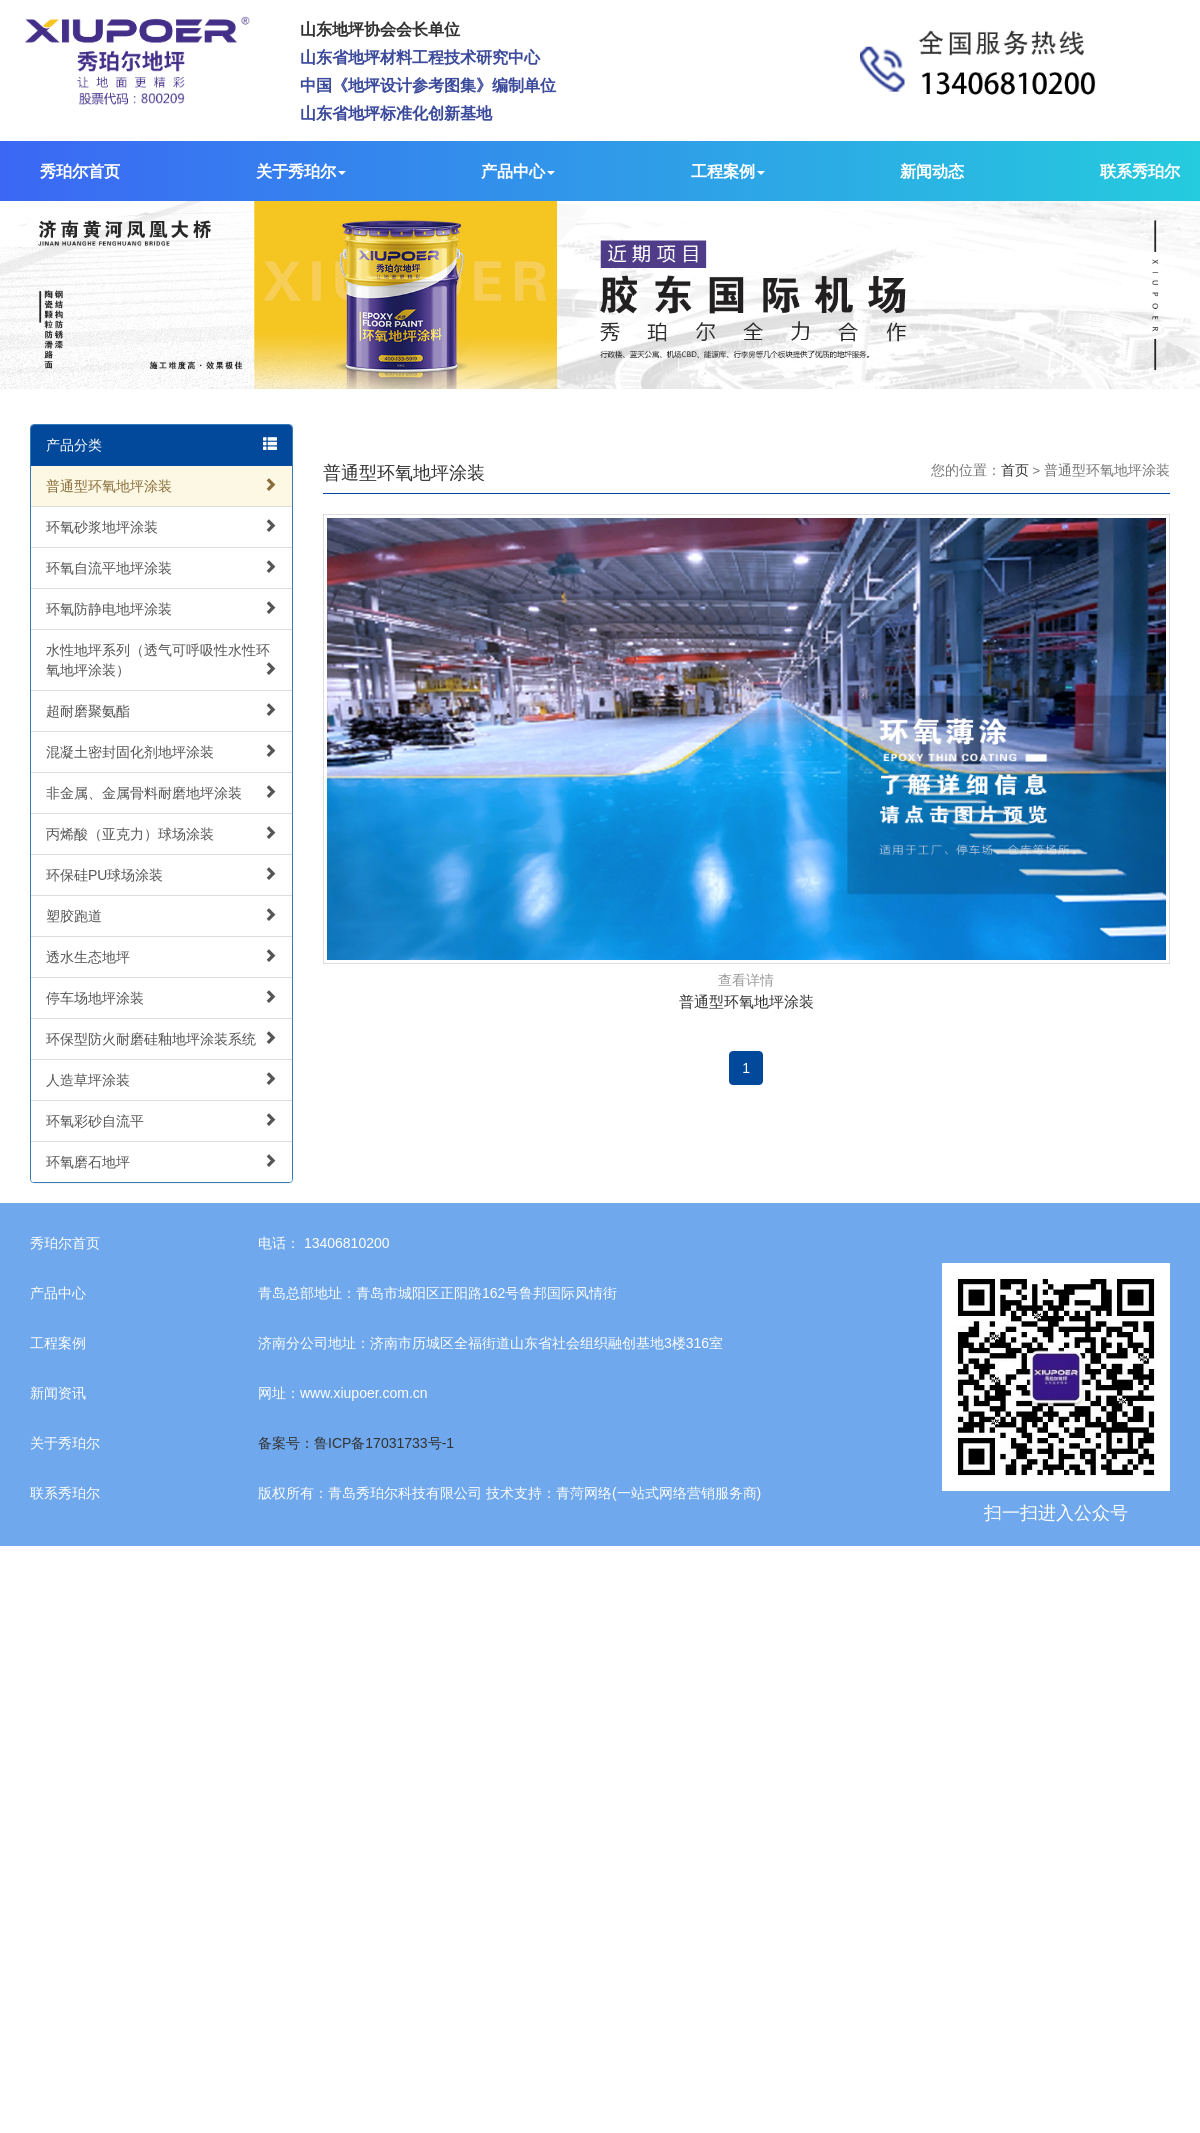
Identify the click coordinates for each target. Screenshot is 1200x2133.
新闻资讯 (58, 1393)
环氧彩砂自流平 (161, 1120)
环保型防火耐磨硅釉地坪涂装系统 (161, 1038)
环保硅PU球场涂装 (161, 874)
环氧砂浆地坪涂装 (161, 526)
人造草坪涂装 (161, 1079)
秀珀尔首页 (80, 171)
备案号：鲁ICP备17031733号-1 (356, 1443)
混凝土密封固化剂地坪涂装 (161, 751)
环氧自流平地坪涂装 (161, 567)
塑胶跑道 (161, 915)
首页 (1015, 470)
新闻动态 (932, 171)
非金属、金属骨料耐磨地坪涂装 (161, 792)
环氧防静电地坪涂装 (161, 608)
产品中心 (518, 171)
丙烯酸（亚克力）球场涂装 (161, 833)
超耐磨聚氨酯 (161, 710)
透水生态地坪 (161, 956)
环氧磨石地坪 (161, 1161)
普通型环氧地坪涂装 (161, 485)
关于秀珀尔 (301, 171)
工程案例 (728, 171)
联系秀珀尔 (1140, 171)
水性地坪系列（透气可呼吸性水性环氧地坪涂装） (161, 660)
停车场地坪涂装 (161, 997)
